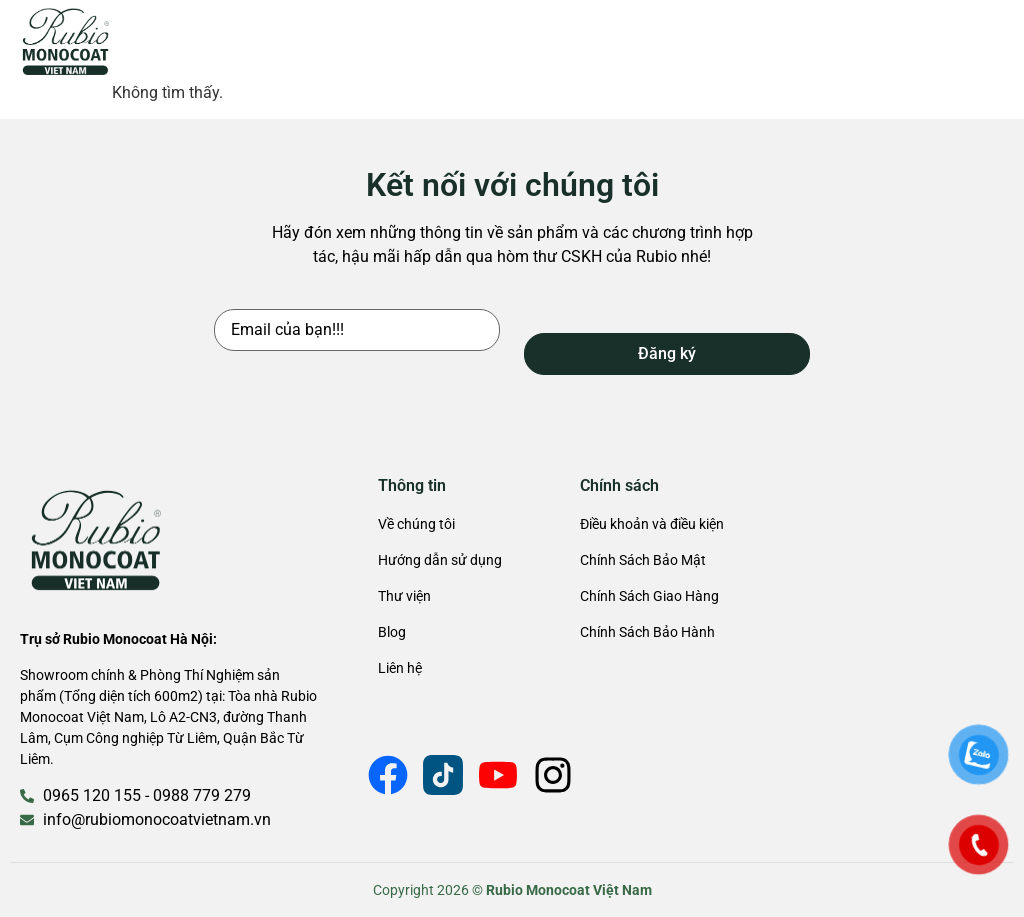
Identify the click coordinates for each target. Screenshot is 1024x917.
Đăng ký (667, 353)
